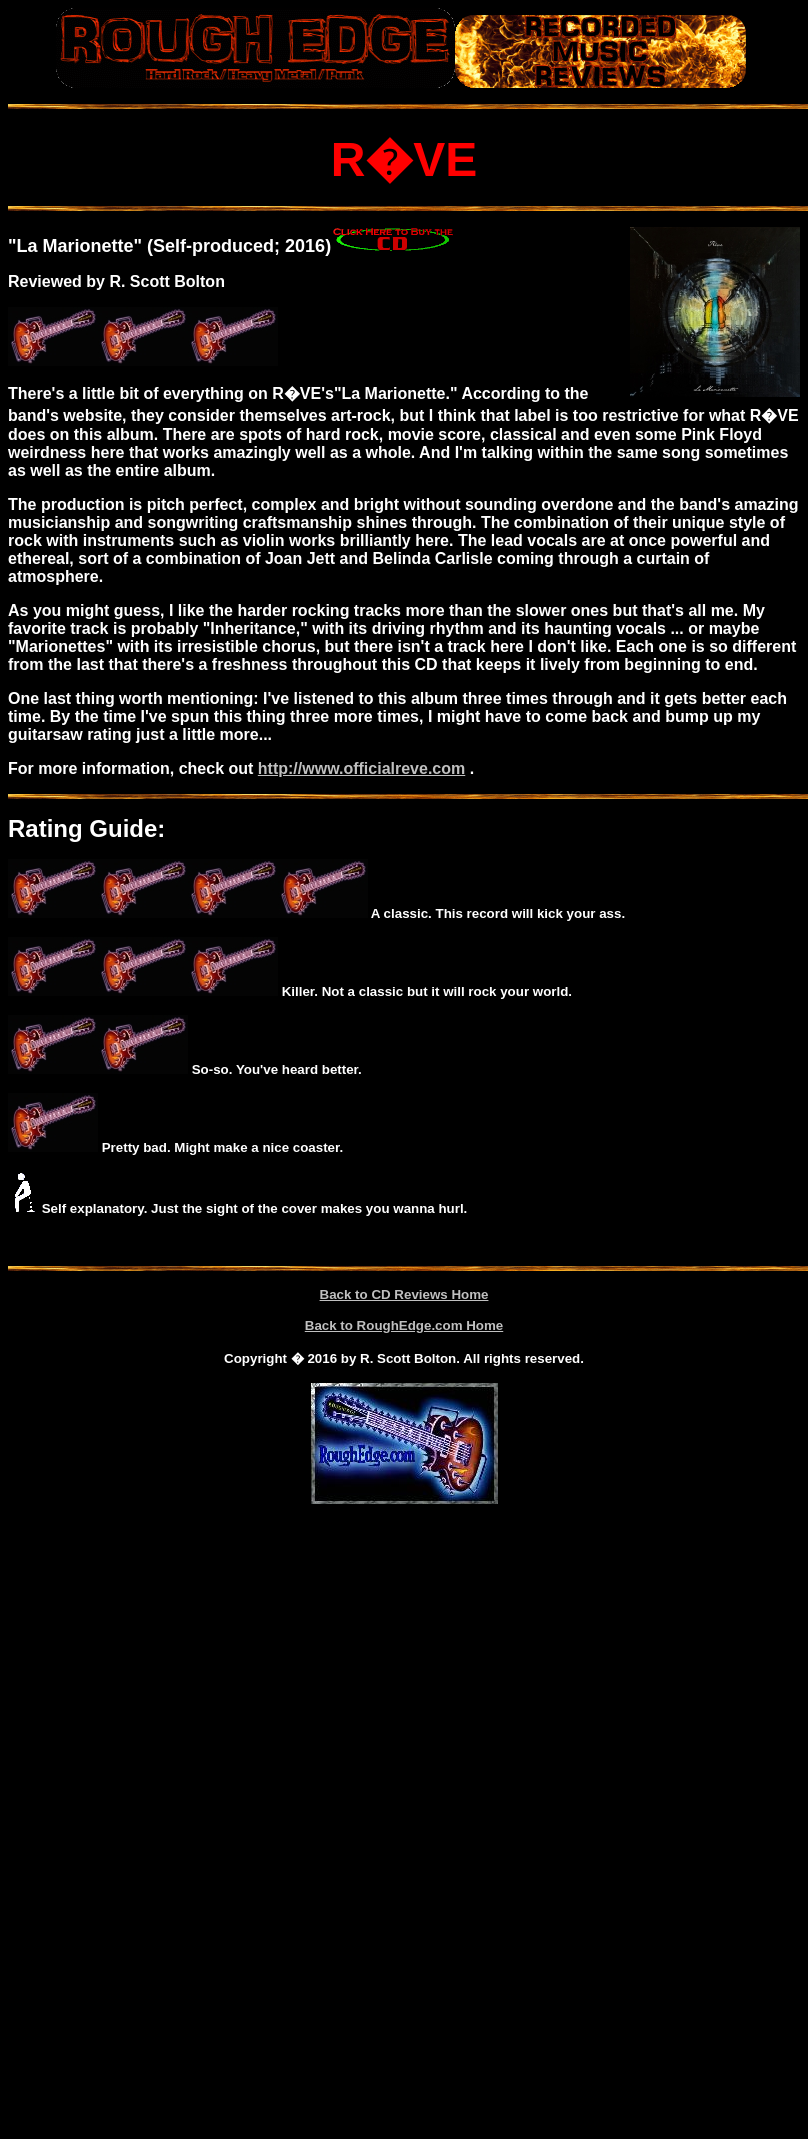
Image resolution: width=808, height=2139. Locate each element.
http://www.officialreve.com (361, 768)
